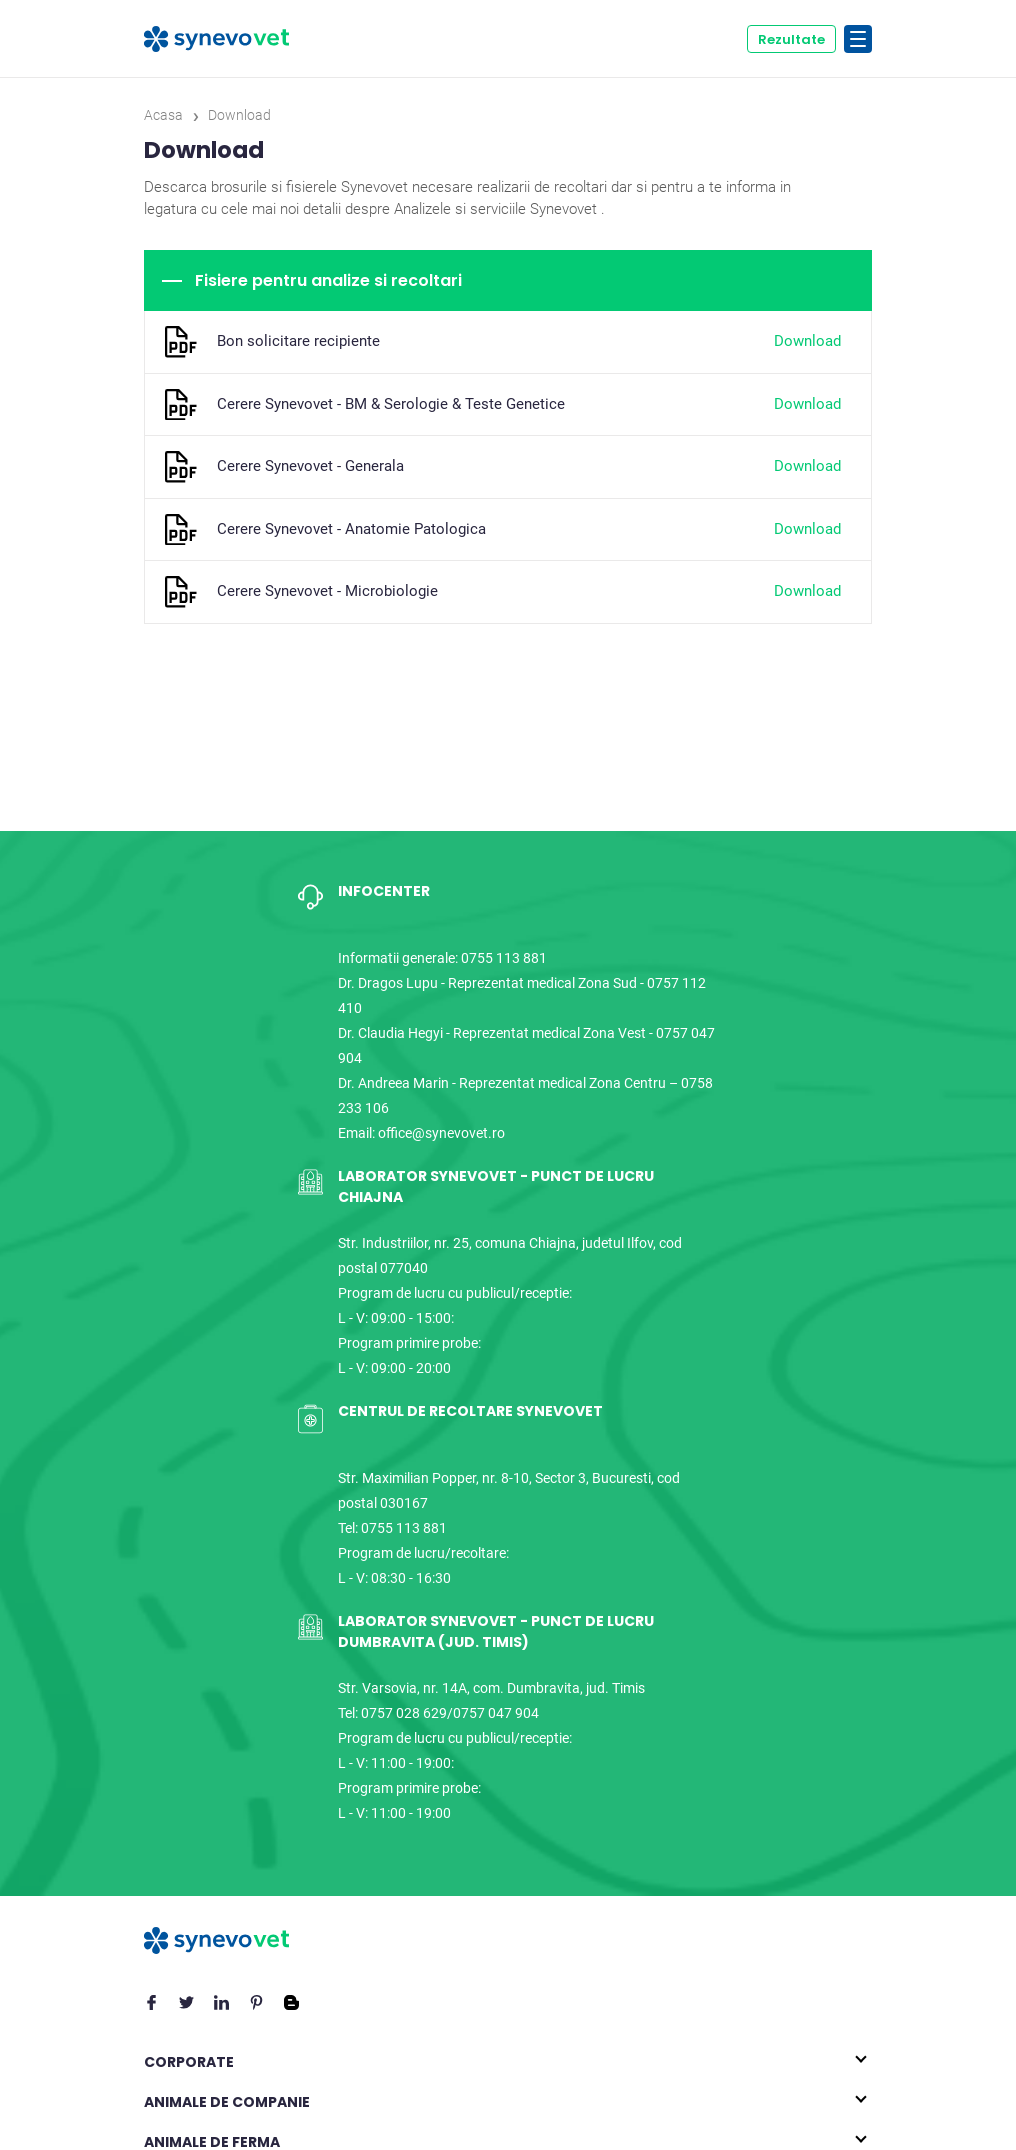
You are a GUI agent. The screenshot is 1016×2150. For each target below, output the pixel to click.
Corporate (189, 2062)
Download (807, 341)
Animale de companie (227, 2102)
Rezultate (791, 39)
